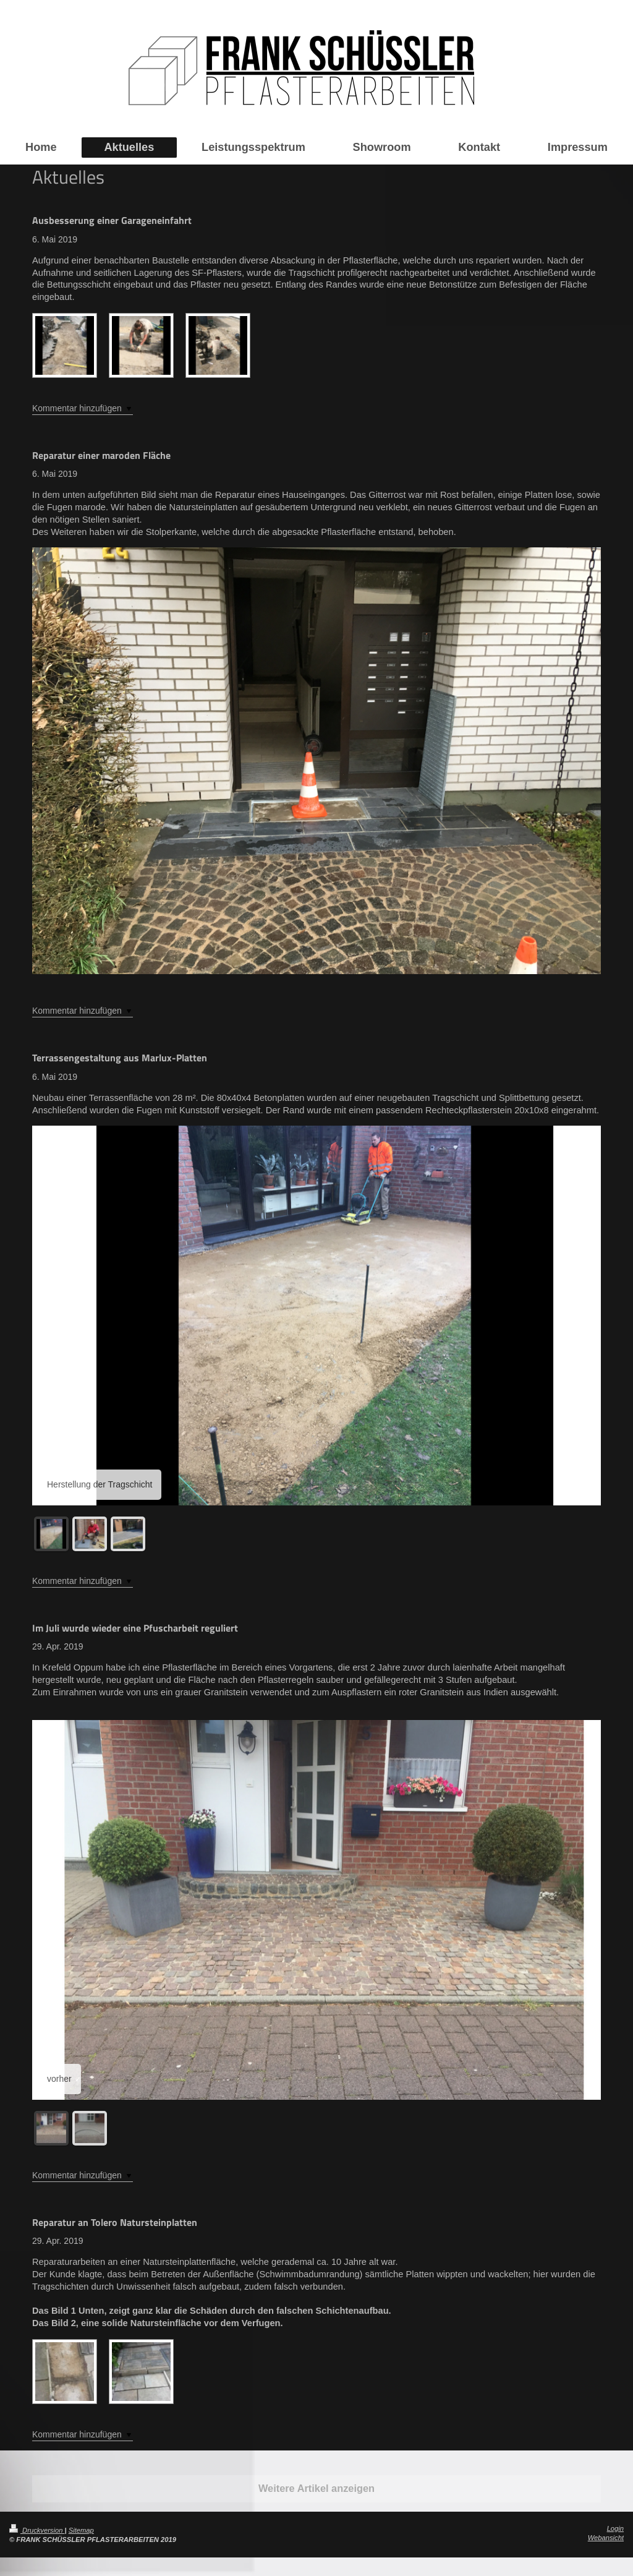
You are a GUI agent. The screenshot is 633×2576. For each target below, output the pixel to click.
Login (615, 2528)
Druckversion (37, 2530)
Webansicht (606, 2537)
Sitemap (81, 2530)
